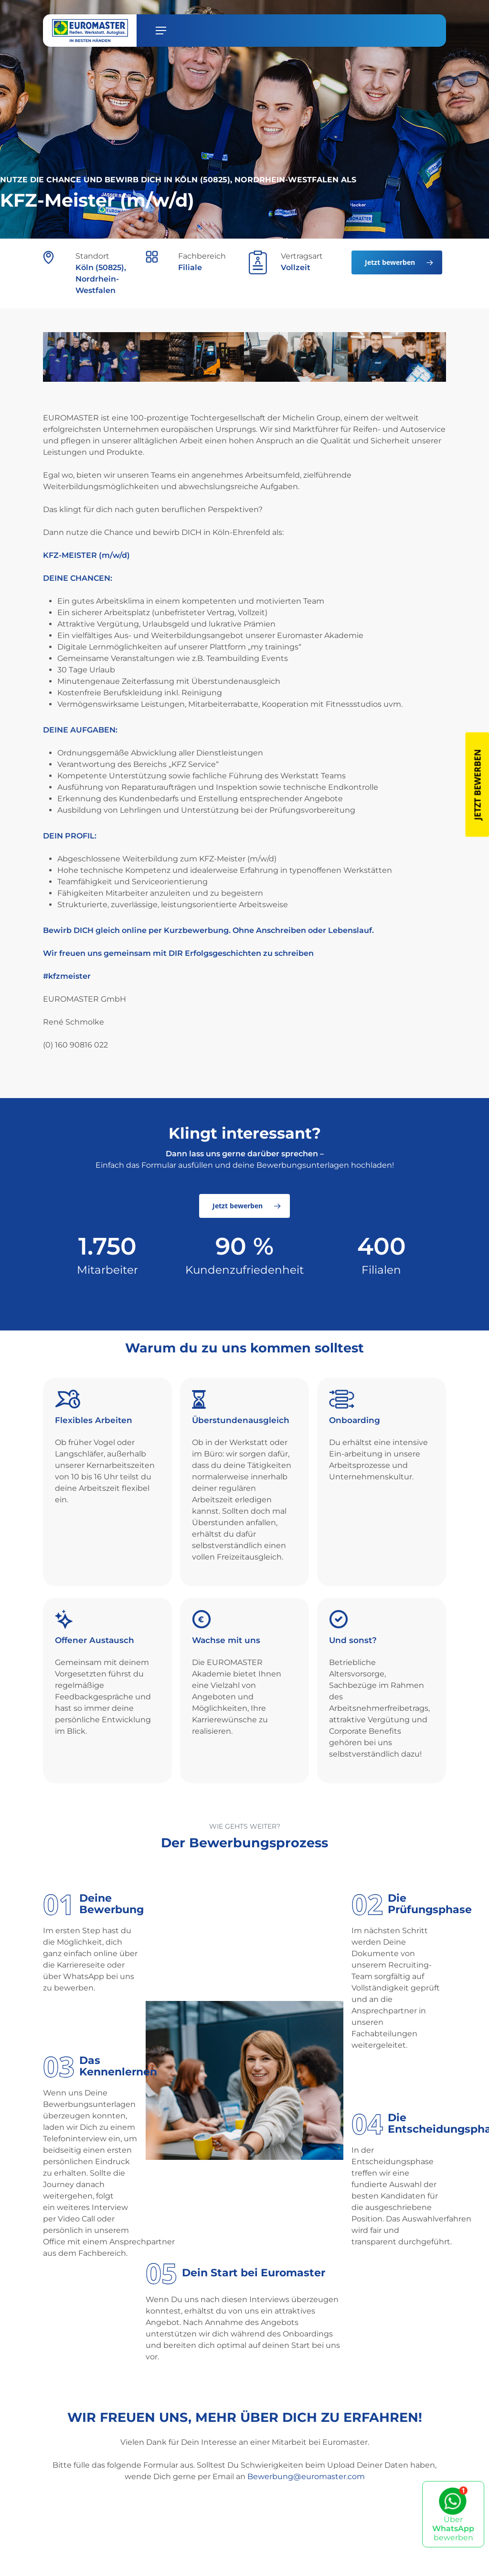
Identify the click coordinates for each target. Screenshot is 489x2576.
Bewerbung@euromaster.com (306, 2476)
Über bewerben (453, 2514)
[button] (161, 30)
